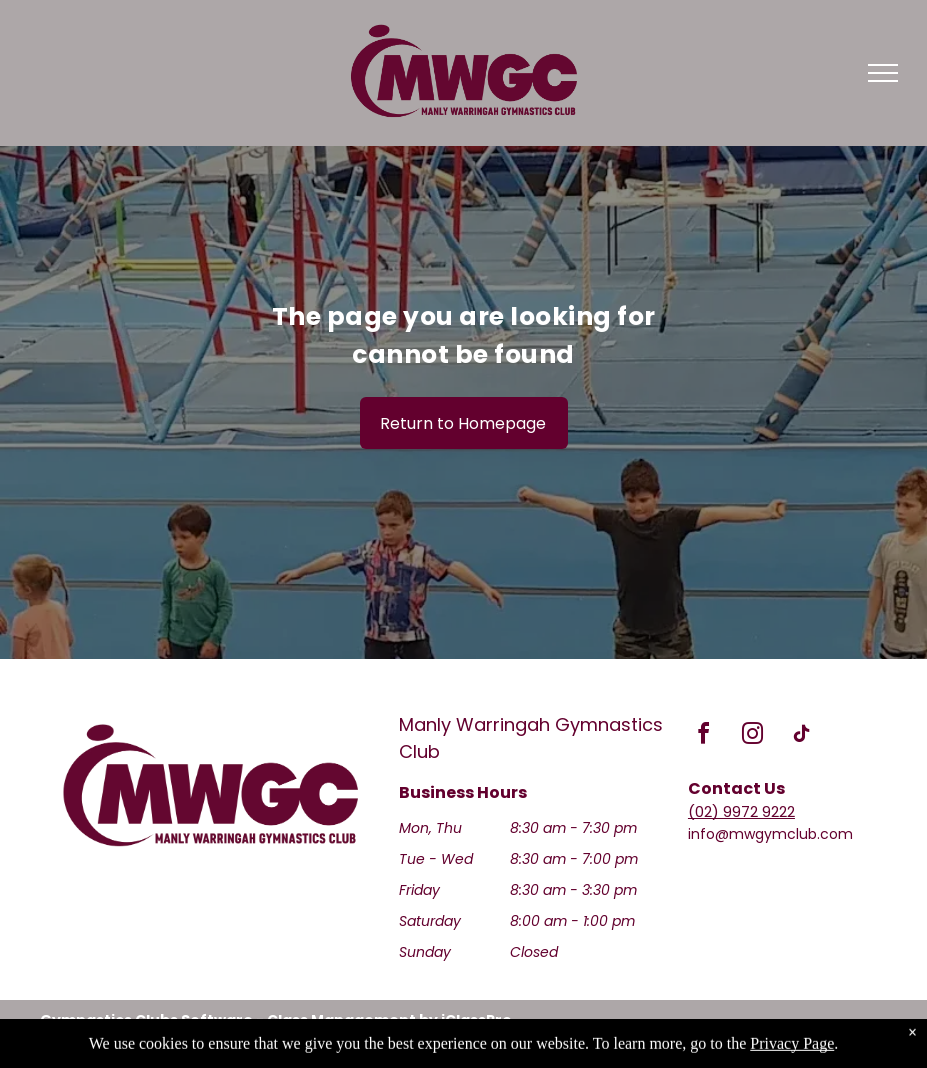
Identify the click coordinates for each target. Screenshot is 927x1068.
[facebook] (704, 736)
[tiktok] (802, 736)
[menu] (883, 73)
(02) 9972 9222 (741, 811)
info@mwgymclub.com (770, 834)
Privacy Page (792, 1057)
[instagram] (753, 736)
